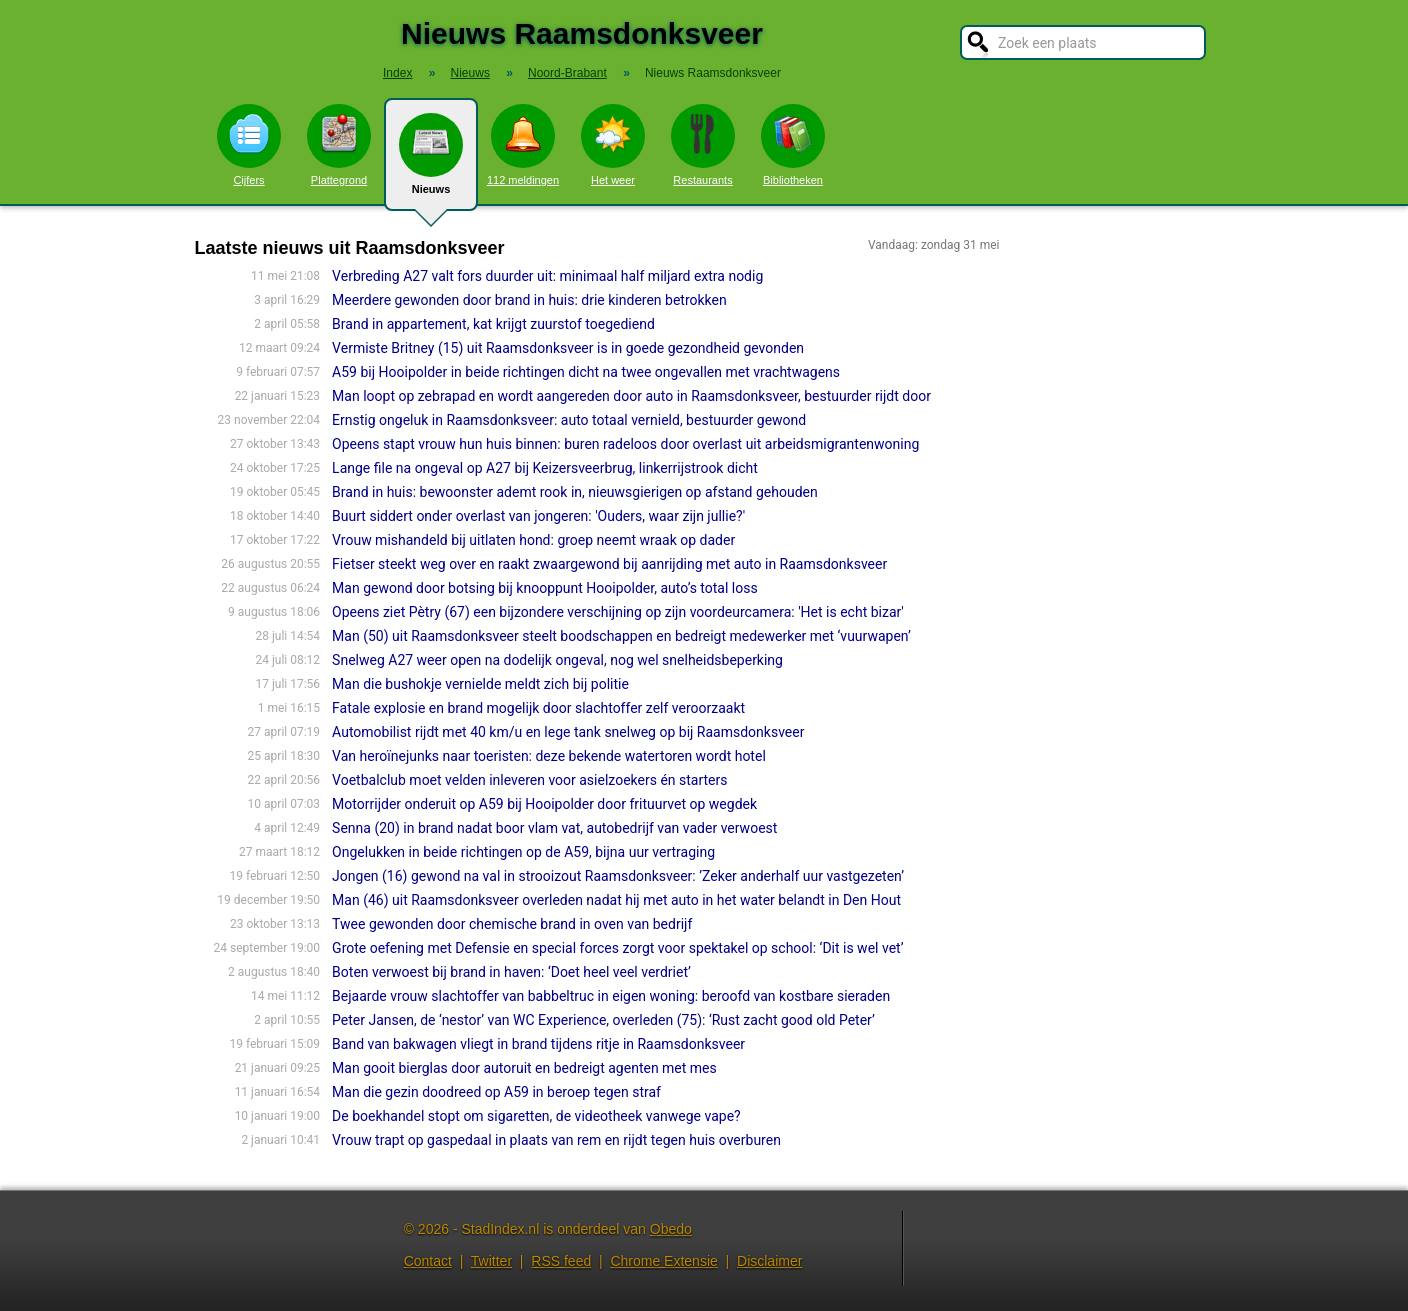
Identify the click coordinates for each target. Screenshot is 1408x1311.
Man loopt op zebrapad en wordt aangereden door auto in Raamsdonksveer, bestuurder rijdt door (631, 396)
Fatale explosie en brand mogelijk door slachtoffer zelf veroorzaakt (538, 708)
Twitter (491, 1261)
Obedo (671, 1229)
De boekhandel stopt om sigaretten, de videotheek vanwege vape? (536, 1116)
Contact (428, 1261)
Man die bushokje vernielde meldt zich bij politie (480, 684)
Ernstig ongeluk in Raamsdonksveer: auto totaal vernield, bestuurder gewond (569, 420)
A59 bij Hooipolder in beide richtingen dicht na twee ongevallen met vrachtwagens (586, 372)
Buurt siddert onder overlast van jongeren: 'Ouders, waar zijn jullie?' (538, 516)
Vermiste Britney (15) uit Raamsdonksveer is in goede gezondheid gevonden (568, 348)
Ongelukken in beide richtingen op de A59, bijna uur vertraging (523, 852)
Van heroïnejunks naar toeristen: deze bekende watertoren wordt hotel (549, 756)
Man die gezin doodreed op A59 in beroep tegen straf (496, 1092)
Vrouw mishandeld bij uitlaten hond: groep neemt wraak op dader (533, 540)
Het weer (613, 145)
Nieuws (431, 162)
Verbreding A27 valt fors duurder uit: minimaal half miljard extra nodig (547, 276)
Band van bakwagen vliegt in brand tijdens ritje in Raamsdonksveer (538, 1044)
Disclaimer (769, 1261)
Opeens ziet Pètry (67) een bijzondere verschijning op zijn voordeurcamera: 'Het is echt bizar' (618, 612)
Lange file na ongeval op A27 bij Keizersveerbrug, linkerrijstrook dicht (545, 468)
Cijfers (249, 145)
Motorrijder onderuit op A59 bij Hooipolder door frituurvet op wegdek (544, 804)
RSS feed (561, 1261)
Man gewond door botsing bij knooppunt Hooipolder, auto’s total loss (545, 588)
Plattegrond (339, 145)
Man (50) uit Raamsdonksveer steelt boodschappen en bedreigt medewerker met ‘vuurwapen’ (621, 636)
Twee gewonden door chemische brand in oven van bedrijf (512, 924)
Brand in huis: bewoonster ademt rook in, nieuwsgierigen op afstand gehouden (575, 492)
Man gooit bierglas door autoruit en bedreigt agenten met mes (524, 1068)
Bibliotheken (793, 145)
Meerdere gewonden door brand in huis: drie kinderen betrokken (529, 300)
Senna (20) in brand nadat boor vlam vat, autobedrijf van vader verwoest (554, 828)
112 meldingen (523, 145)
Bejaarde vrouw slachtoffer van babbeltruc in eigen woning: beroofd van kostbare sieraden (611, 996)
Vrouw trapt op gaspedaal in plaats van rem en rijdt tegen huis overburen (556, 1140)
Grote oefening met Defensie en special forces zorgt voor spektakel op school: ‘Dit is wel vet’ (617, 948)
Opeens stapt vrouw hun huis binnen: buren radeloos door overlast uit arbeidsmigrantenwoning (625, 444)
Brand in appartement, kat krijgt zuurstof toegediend (493, 324)
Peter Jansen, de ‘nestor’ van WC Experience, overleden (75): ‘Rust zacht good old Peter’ (603, 1020)
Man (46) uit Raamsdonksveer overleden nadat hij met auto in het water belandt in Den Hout (616, 900)
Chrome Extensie (663, 1261)
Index (397, 73)
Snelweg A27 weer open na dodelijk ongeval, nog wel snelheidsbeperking (557, 660)
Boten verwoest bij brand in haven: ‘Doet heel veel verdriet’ (511, 972)
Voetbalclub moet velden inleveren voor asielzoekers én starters (529, 780)
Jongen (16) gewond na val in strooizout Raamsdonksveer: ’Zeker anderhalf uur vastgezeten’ (618, 876)
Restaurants (703, 145)
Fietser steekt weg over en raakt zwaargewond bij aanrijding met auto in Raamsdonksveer (609, 564)
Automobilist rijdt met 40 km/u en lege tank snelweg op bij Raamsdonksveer (568, 732)
